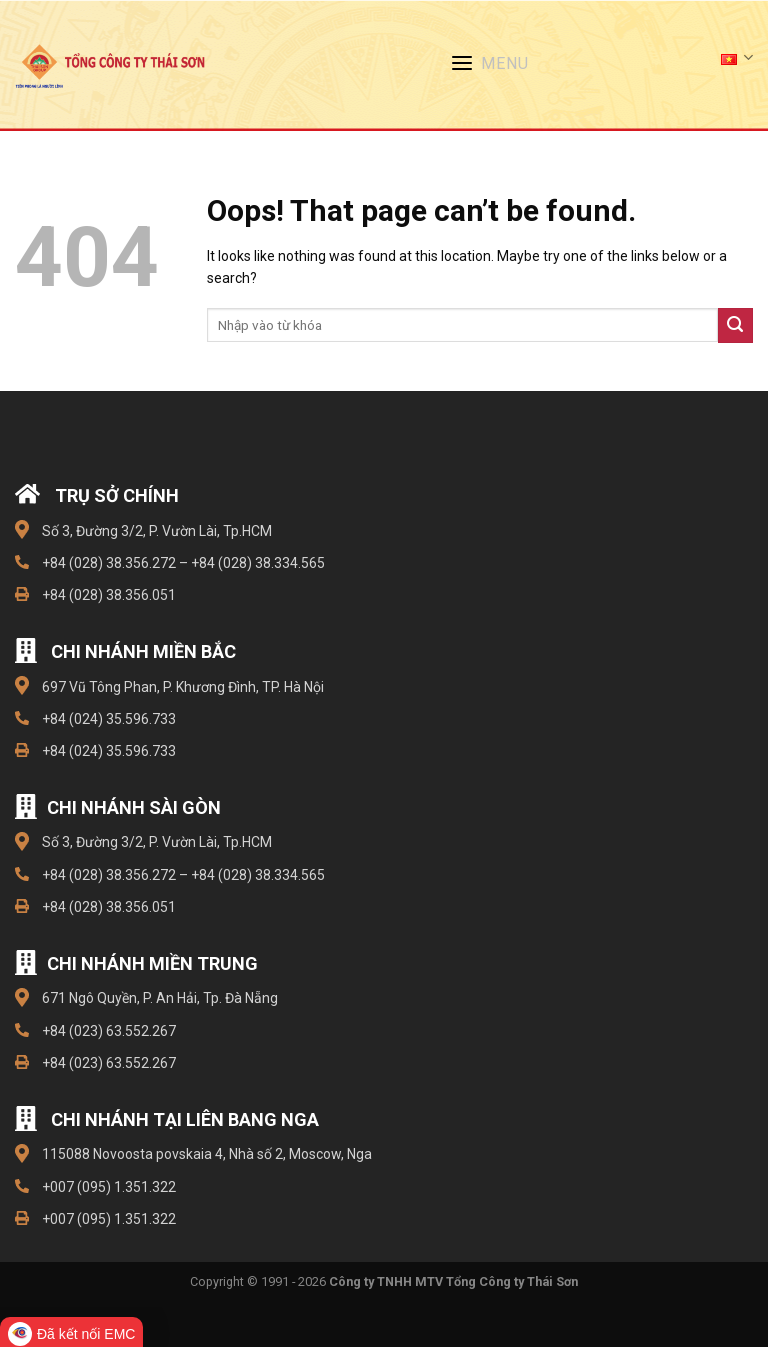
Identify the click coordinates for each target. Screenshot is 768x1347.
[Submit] (735, 325)
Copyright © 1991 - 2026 (384, 1281)
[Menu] (498, 66)
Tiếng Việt (737, 58)
